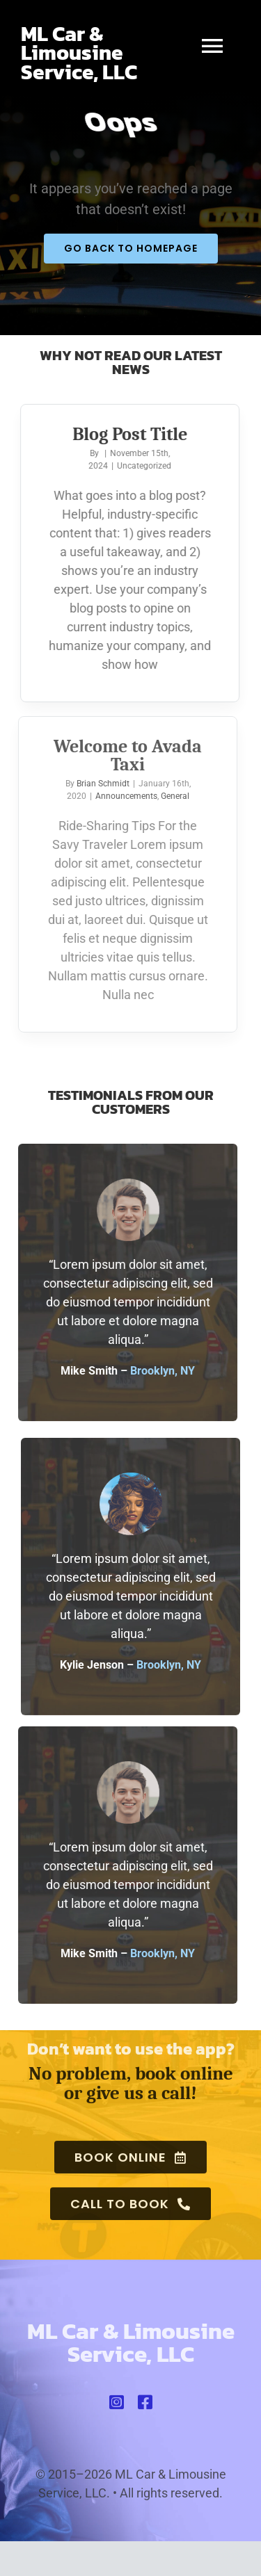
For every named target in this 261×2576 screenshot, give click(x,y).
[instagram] (116, 2406)
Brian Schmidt (98, 783)
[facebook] (145, 2406)
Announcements (121, 796)
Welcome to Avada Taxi (123, 755)
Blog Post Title (127, 434)
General (170, 796)
